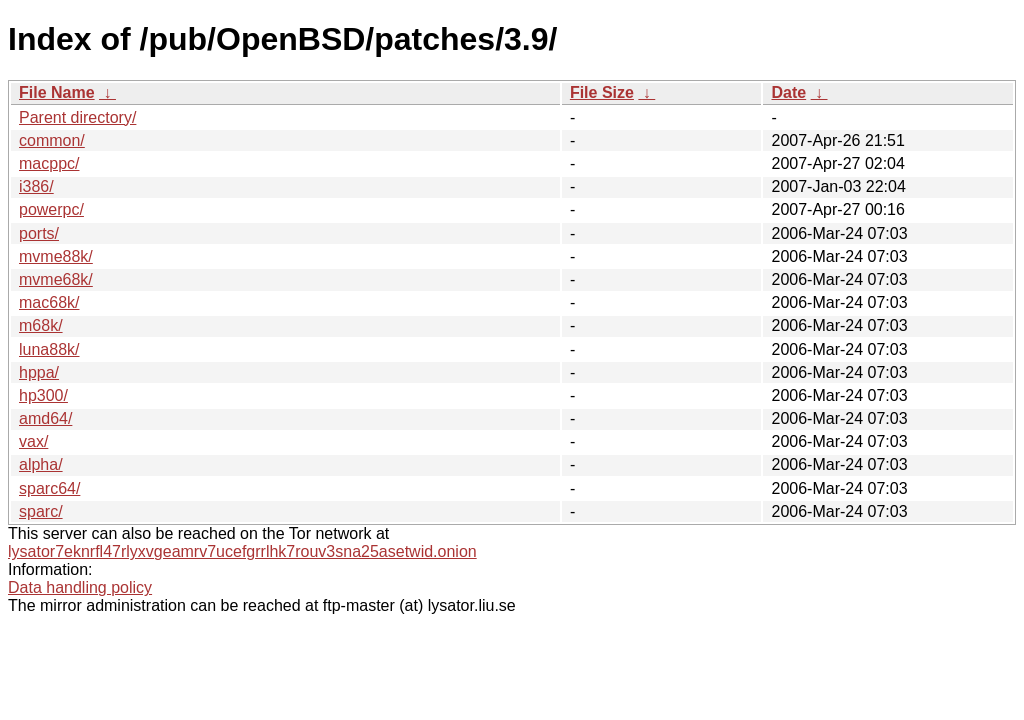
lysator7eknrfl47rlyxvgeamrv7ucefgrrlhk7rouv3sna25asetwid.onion (242, 551)
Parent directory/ (77, 117)
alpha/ (41, 464)
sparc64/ (49, 488)
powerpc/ (51, 209)
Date (788, 92)
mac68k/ (49, 302)
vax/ (33, 441)
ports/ (39, 233)
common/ (52, 140)
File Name (57, 92)
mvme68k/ (56, 279)
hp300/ (43, 395)
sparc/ (41, 511)
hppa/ (39, 372)
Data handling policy (80, 587)
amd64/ (45, 418)
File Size (602, 92)
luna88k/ (49, 349)
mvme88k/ (56, 256)
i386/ (36, 186)
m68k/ (41, 325)
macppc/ (49, 163)
